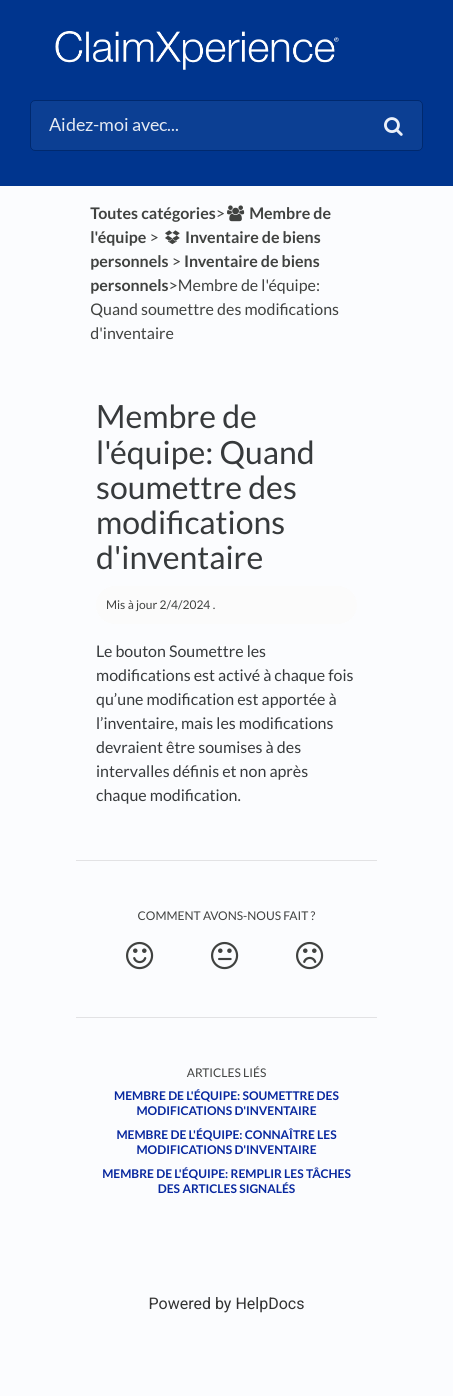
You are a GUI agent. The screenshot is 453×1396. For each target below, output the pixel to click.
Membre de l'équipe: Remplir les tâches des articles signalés (226, 1181)
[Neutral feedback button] (224, 956)
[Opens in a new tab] (227, 1303)
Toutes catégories (152, 213)
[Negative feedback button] (309, 956)
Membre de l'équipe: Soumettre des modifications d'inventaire (226, 1103)
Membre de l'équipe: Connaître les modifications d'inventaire (226, 1142)
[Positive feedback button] (139, 956)
